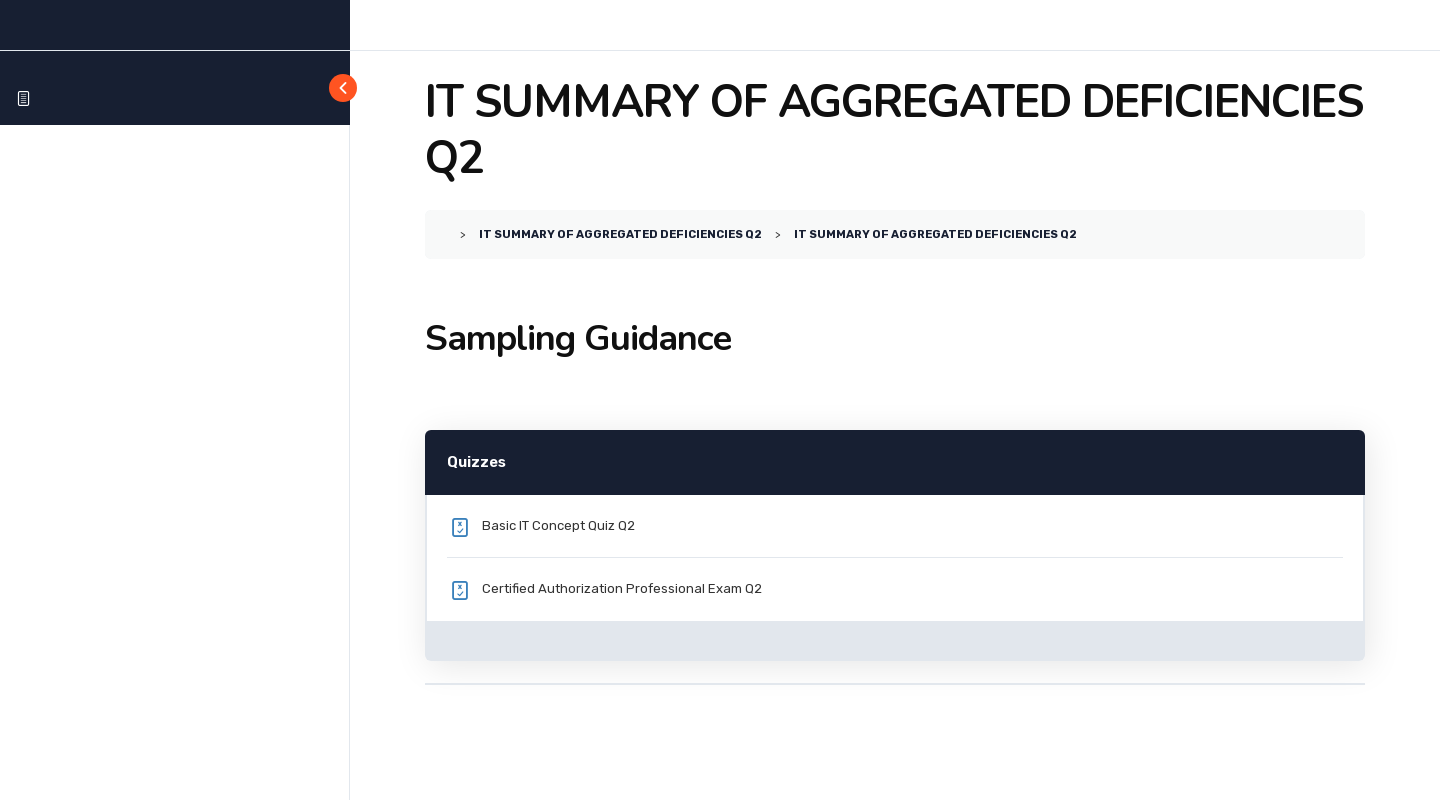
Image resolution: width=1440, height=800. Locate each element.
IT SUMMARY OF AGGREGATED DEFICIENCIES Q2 (620, 234)
